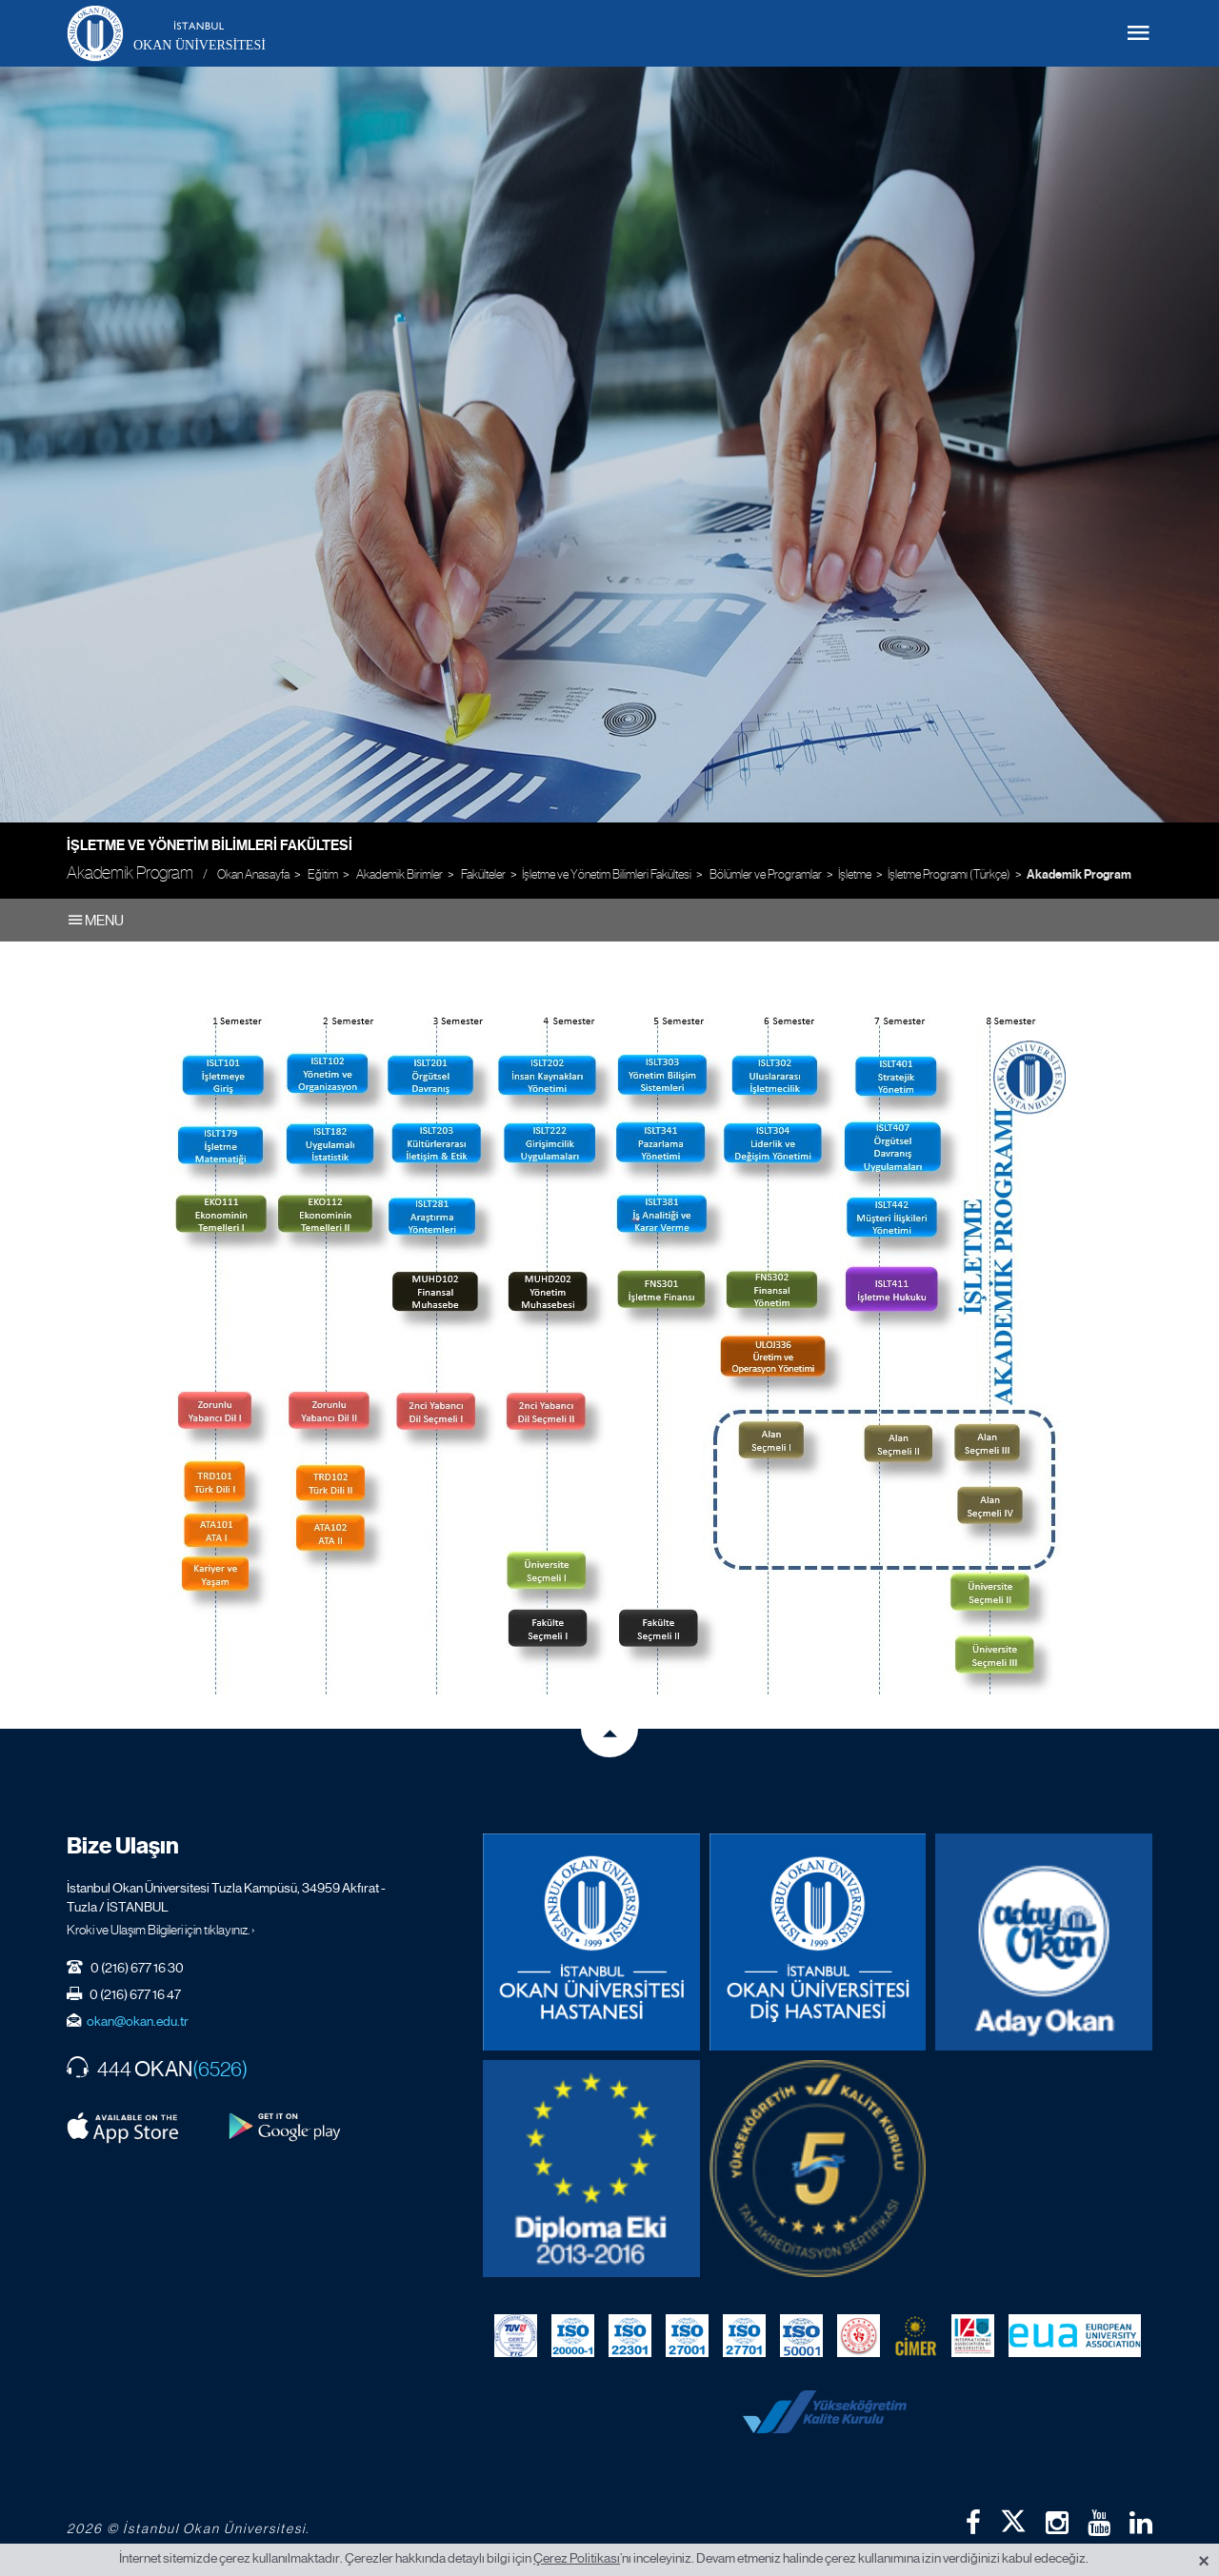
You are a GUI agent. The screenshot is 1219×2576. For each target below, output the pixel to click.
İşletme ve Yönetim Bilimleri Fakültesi (209, 845)
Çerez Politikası (576, 2558)
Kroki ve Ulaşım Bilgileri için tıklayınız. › (161, 1929)
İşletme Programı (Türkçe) (949, 874)
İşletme (854, 874)
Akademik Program (1079, 874)
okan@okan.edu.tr (138, 2021)
